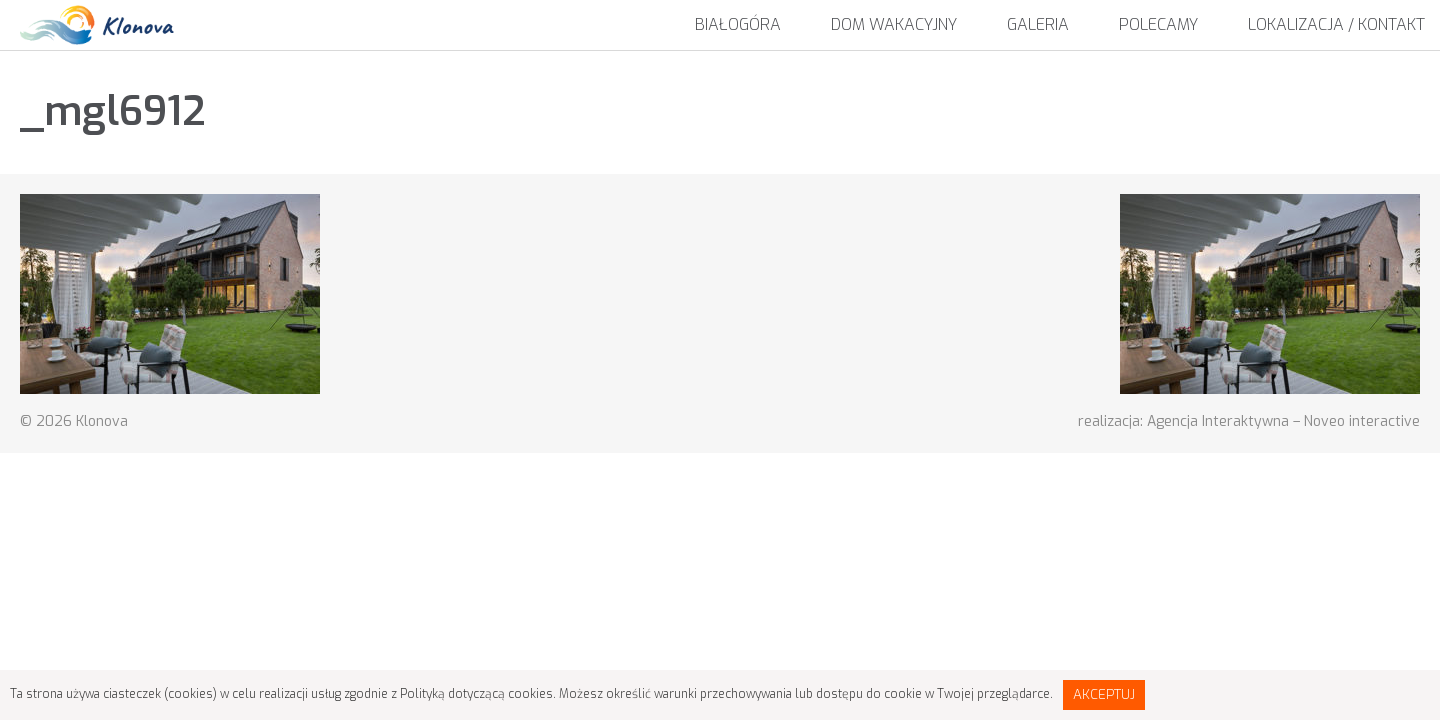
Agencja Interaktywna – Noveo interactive (1283, 421)
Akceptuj (1104, 694)
